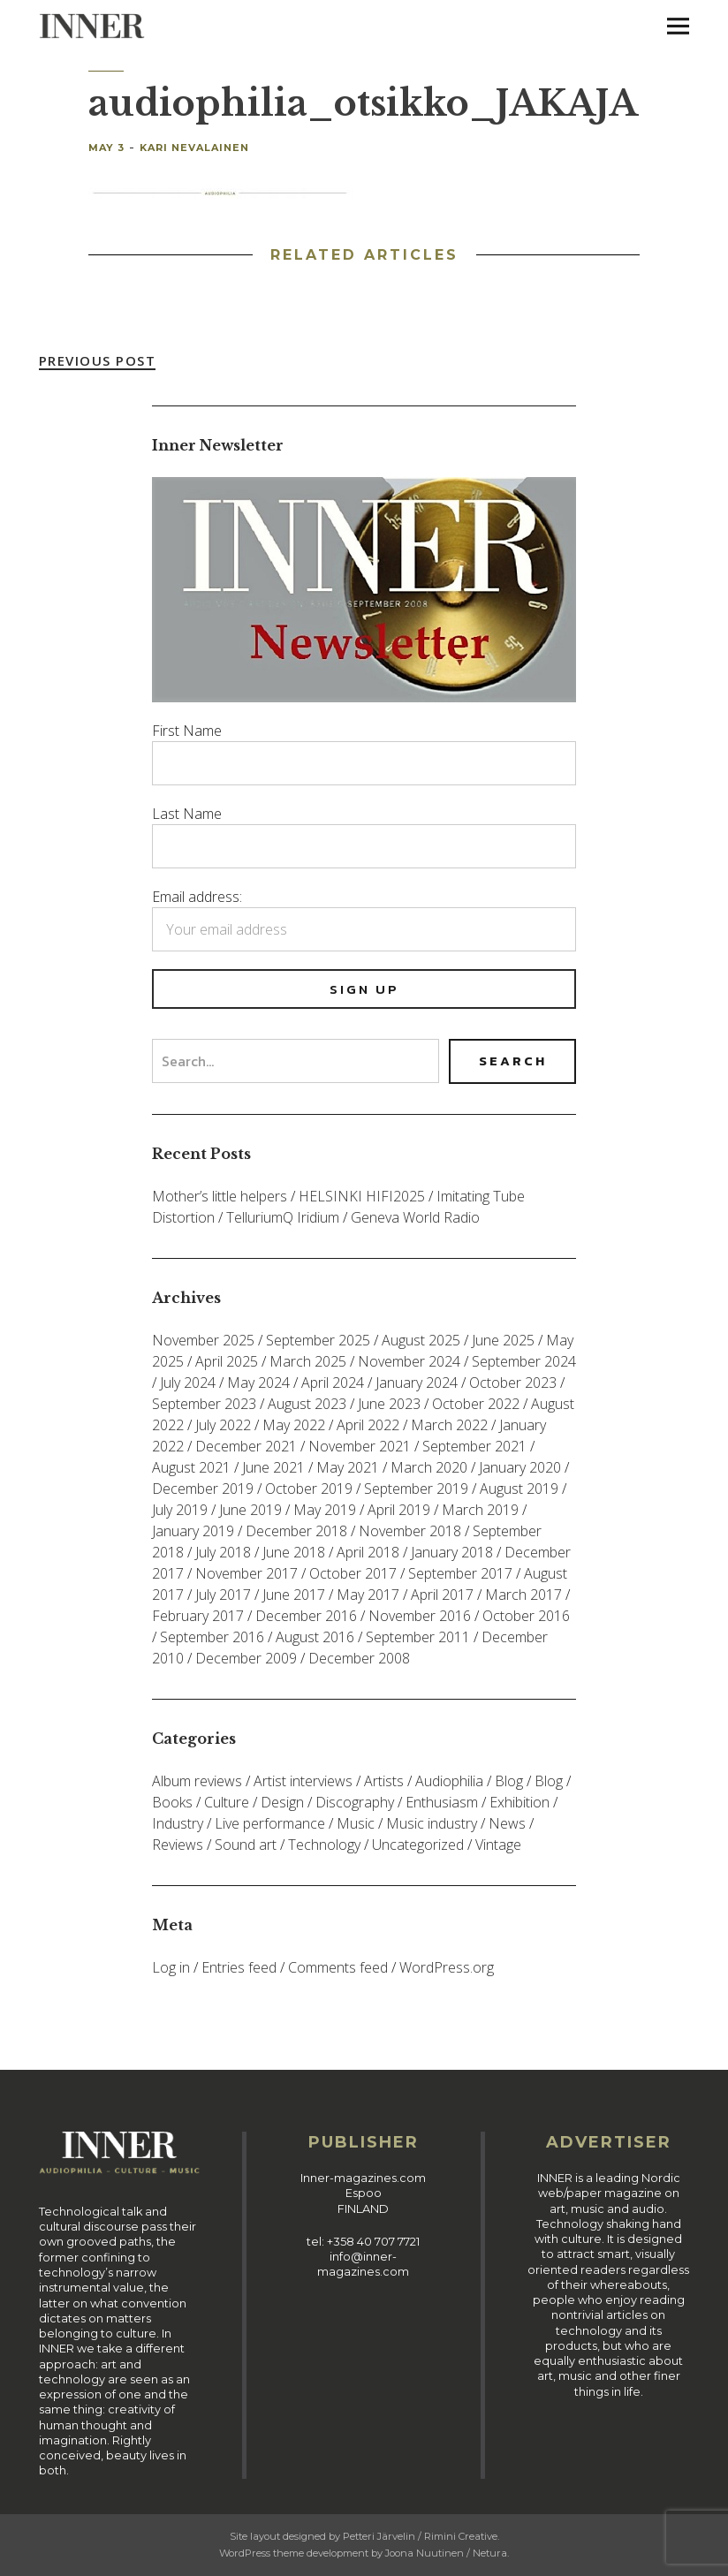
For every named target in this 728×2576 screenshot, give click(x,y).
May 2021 (347, 1467)
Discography (354, 1802)
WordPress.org (446, 1967)
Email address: (197, 896)
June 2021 (273, 1467)
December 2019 (203, 1488)
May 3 (106, 147)
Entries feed (239, 1967)
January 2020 (520, 1467)
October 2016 (526, 1615)
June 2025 (503, 1340)
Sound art (246, 1844)
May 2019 (324, 1509)
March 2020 (429, 1467)
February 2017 (198, 1615)
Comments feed (338, 1967)
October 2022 (475, 1403)
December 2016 (306, 1615)
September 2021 (474, 1446)
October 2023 (513, 1382)
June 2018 (293, 1552)
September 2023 (204, 1403)
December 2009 (246, 1658)
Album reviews (197, 1781)
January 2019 (193, 1531)
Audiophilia (449, 1781)
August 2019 (519, 1488)
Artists (384, 1781)
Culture (226, 1802)
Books (172, 1802)
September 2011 (418, 1637)
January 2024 (416, 1382)
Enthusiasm (442, 1802)
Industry (177, 1823)
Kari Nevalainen (194, 147)
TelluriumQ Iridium (282, 1217)
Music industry (431, 1823)
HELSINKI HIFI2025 (362, 1196)
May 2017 (368, 1594)
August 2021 (191, 1467)
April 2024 (332, 1382)
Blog (509, 1781)
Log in (171, 1967)
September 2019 (416, 1488)
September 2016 (212, 1637)
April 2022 (368, 1425)
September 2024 (524, 1361)
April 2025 (226, 1361)
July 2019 (180, 1509)
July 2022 (223, 1425)
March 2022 (449, 1425)
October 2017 (353, 1573)
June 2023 (389, 1403)
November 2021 (359, 1446)
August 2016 (315, 1637)
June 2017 (293, 1594)
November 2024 (409, 1361)
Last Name (187, 813)
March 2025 (307, 1361)
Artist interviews (303, 1781)
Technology (324, 1844)
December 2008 (359, 1658)
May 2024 (258, 1382)
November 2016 (419, 1615)
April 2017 (442, 1594)
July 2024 (188, 1382)
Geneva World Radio (415, 1217)
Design (282, 1802)
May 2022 (293, 1425)
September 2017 (460, 1573)
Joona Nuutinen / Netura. (447, 2553)
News (507, 1823)
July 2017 (223, 1594)
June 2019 (250, 1509)
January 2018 (452, 1552)
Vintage (498, 1844)
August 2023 (307, 1403)
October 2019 (309, 1488)
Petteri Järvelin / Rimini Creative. (421, 2536)
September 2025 (318, 1340)
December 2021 (246, 1446)
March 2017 (523, 1594)
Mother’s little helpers (219, 1196)
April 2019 (399, 1509)
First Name (187, 730)
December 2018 (296, 1531)
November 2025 (203, 1340)
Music (356, 1823)
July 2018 (223, 1552)
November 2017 (246, 1573)
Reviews (177, 1844)
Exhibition (519, 1802)
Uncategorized (418, 1844)
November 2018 (410, 1531)
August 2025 (421, 1340)
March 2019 (480, 1509)
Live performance (270, 1823)
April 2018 (368, 1552)
